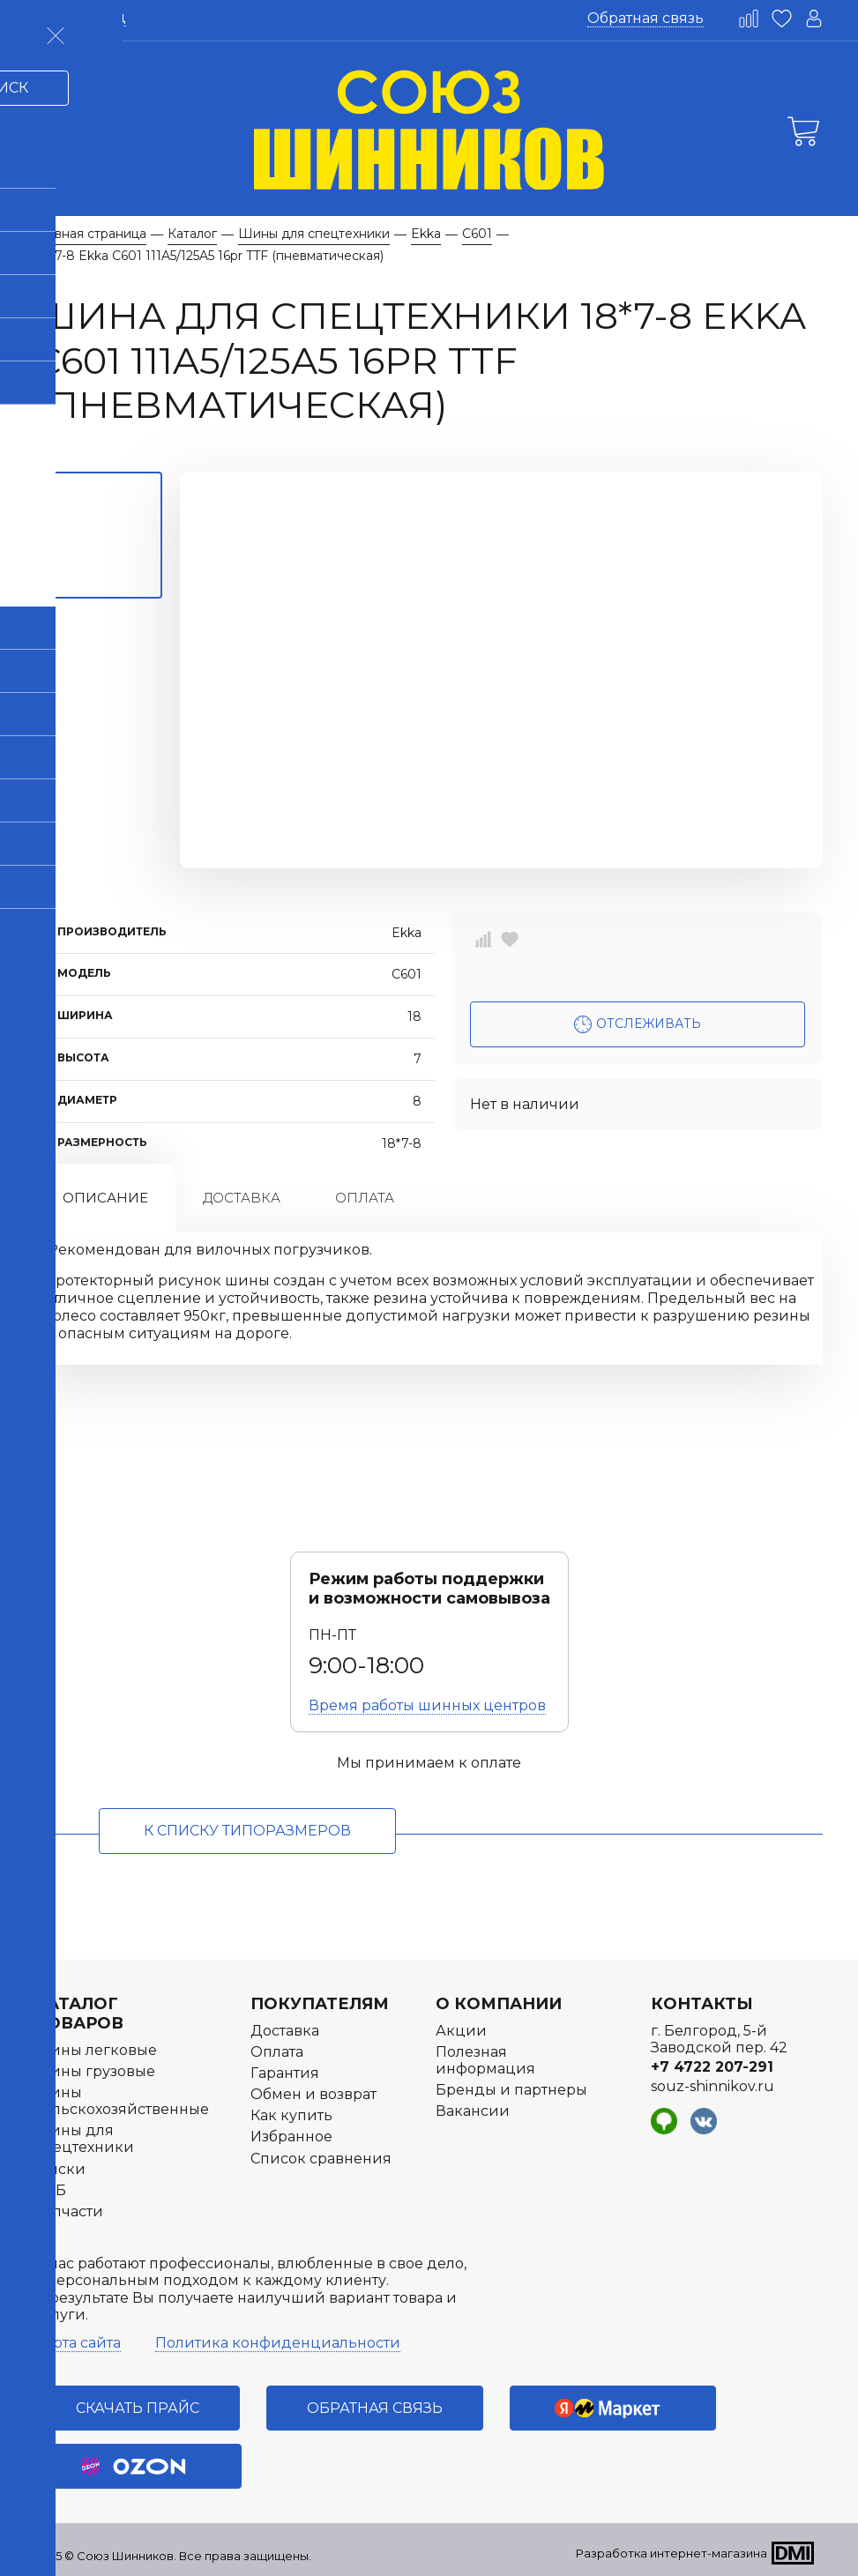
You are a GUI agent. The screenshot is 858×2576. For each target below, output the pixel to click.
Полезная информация (485, 2060)
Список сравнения (321, 2158)
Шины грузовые (95, 2071)
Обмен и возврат (313, 2094)
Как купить (291, 2115)
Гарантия (284, 2073)
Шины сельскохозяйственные (122, 2101)
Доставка (241, 1197)
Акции (461, 2030)
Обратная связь (645, 18)
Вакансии (473, 2111)
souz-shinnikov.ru (712, 2086)
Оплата (364, 1197)
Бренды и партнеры (511, 2089)
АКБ (50, 2190)
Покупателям (319, 2004)
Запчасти (69, 2211)
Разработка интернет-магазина (671, 2553)
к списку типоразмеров (247, 1830)
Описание (105, 1197)
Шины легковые (96, 2050)
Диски (60, 2169)
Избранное (291, 2136)
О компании (499, 2004)
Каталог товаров (79, 2013)
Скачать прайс (137, 2408)
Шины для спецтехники (84, 2138)
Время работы (427, 1705)
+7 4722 (712, 2067)
